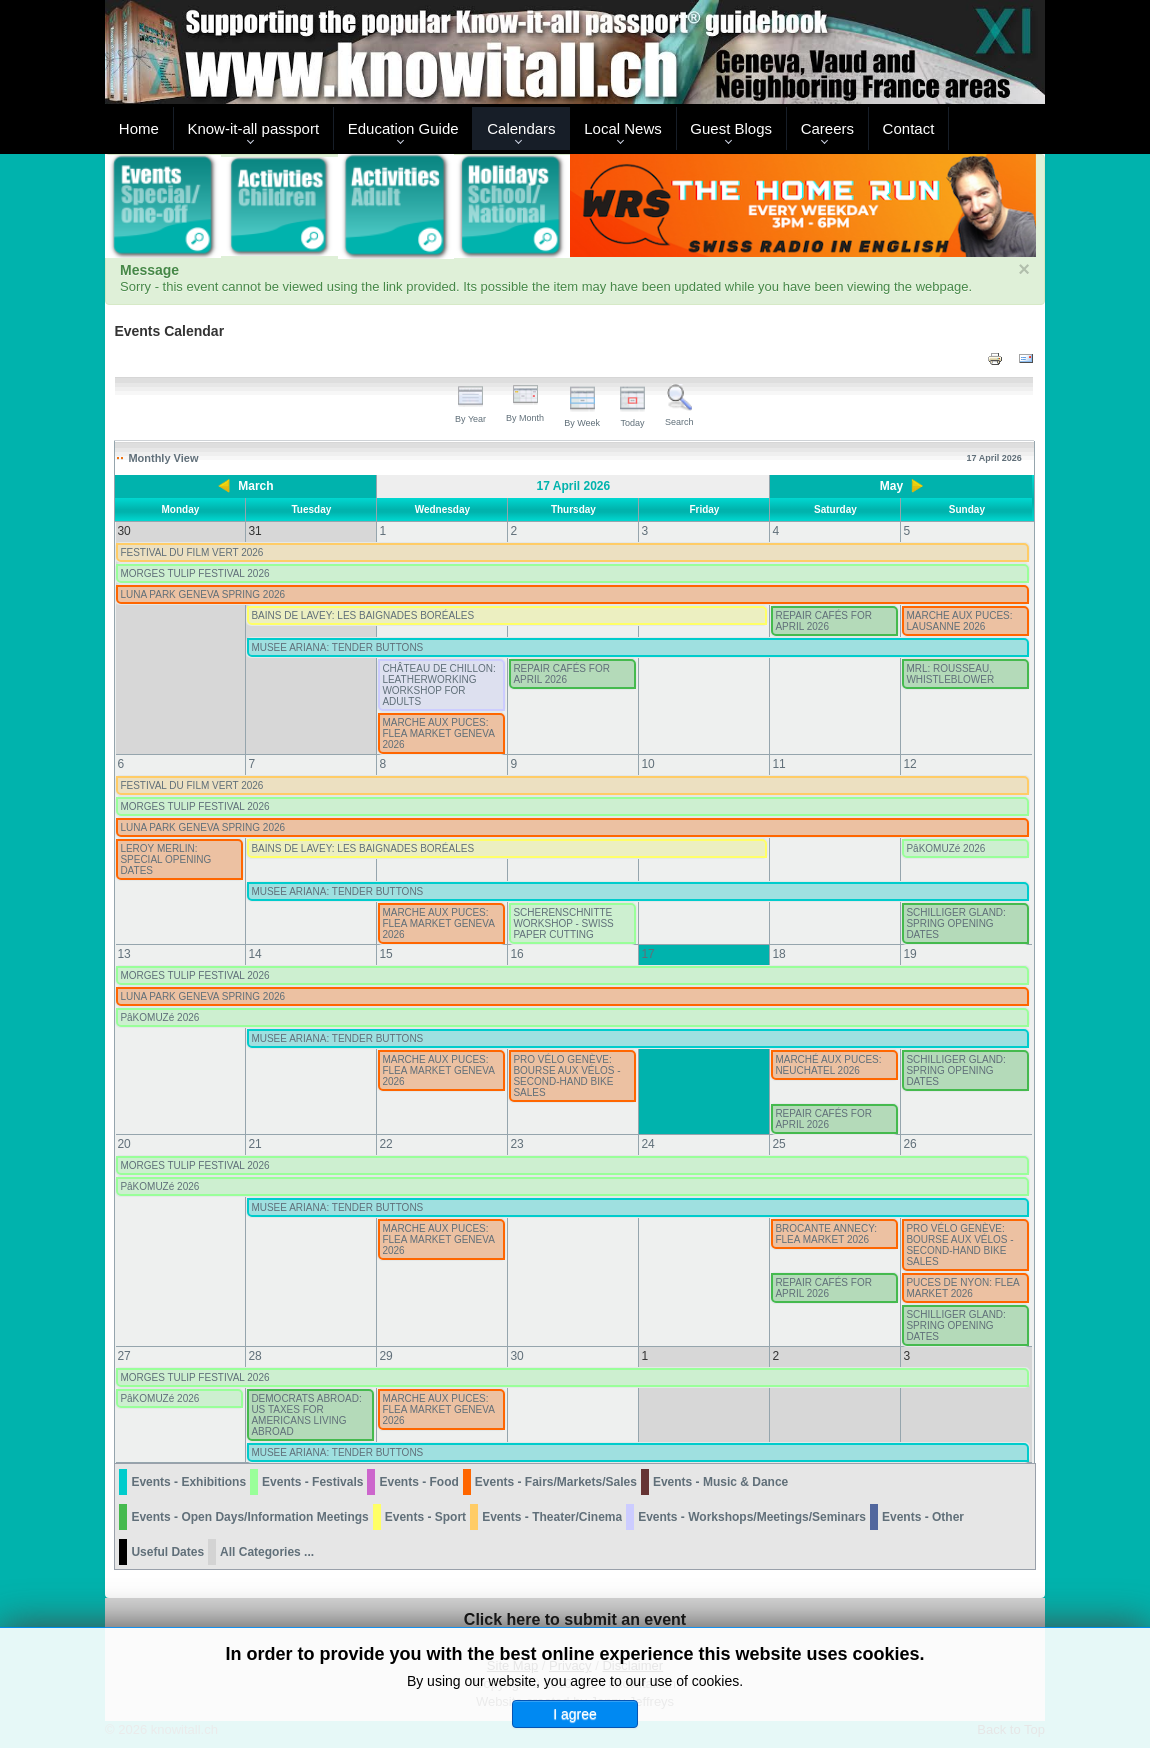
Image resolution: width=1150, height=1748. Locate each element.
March (255, 486)
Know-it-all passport (253, 128)
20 (123, 1144)
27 (123, 1356)
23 (516, 1144)
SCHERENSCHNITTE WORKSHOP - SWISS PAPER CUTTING (563, 923)
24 (647, 1144)
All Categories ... (267, 1552)
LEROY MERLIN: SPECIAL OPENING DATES (165, 859)
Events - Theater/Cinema (552, 1517)
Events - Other (923, 1517)
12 (909, 764)
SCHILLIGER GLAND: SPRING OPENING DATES (955, 923)
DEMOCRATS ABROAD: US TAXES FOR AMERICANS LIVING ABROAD (306, 1415)
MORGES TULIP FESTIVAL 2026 (194, 573)
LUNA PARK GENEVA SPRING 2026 (202, 594)
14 (254, 954)
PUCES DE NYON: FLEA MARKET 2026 (962, 1288)
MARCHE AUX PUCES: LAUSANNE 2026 (959, 621)
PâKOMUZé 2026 (945, 848)
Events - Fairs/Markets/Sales (556, 1482)
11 (778, 764)
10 (647, 764)
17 (647, 954)
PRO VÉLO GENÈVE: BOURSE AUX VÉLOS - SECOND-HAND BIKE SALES (566, 1076)
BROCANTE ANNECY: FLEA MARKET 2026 (826, 1234)
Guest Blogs (731, 128)
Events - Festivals (312, 1482)
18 (778, 954)
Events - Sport (425, 1517)
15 (385, 954)
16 (516, 954)
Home (139, 128)
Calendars (521, 128)
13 (123, 954)
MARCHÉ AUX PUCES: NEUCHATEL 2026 (828, 1065)
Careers (827, 128)
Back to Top (1011, 1729)
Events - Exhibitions (188, 1482)
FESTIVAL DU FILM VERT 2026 (191, 552)
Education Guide (403, 128)
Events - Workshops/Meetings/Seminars (752, 1517)
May (891, 486)
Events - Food (418, 1482)
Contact (909, 128)
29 (385, 1356)
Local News (623, 128)
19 (909, 954)
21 (254, 1144)
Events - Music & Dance (720, 1482)
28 (254, 1356)
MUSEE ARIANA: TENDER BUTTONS (337, 647)
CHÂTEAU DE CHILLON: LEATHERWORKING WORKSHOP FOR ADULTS (438, 685)
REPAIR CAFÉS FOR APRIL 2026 (823, 621)
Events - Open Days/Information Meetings (249, 1517)
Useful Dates (167, 1552)
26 (909, 1144)
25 (778, 1144)
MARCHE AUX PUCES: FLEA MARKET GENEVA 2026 (438, 733)
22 (385, 1144)
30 (516, 1356)
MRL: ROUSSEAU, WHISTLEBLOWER (950, 674)
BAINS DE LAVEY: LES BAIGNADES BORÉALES (362, 615)
